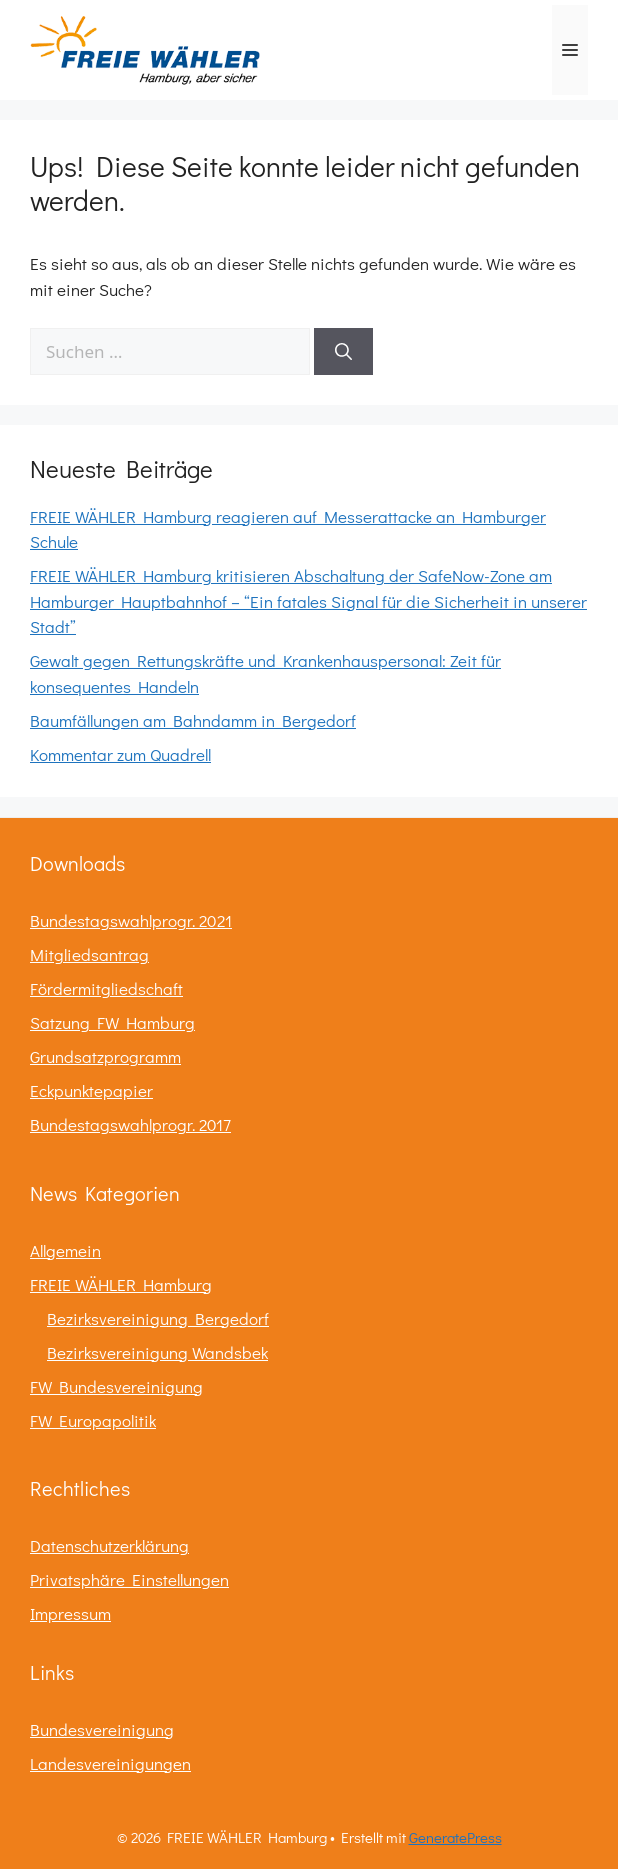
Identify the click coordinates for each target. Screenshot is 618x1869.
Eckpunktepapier (91, 1090)
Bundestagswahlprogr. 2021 (131, 920)
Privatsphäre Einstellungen (129, 1579)
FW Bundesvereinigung (116, 1386)
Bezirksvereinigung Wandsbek (157, 1352)
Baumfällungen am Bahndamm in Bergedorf (193, 720)
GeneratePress (455, 1837)
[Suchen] (343, 352)
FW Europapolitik (93, 1420)
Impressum (70, 1613)
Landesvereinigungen (110, 1763)
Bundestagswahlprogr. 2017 (130, 1124)
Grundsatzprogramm (105, 1056)
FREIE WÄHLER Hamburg (121, 1284)
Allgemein (65, 1250)
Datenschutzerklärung (109, 1545)
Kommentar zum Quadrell (120, 754)
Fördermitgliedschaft (106, 988)
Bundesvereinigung (102, 1729)
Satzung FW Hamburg (112, 1022)
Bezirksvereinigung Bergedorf (158, 1318)
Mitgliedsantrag (89, 954)
